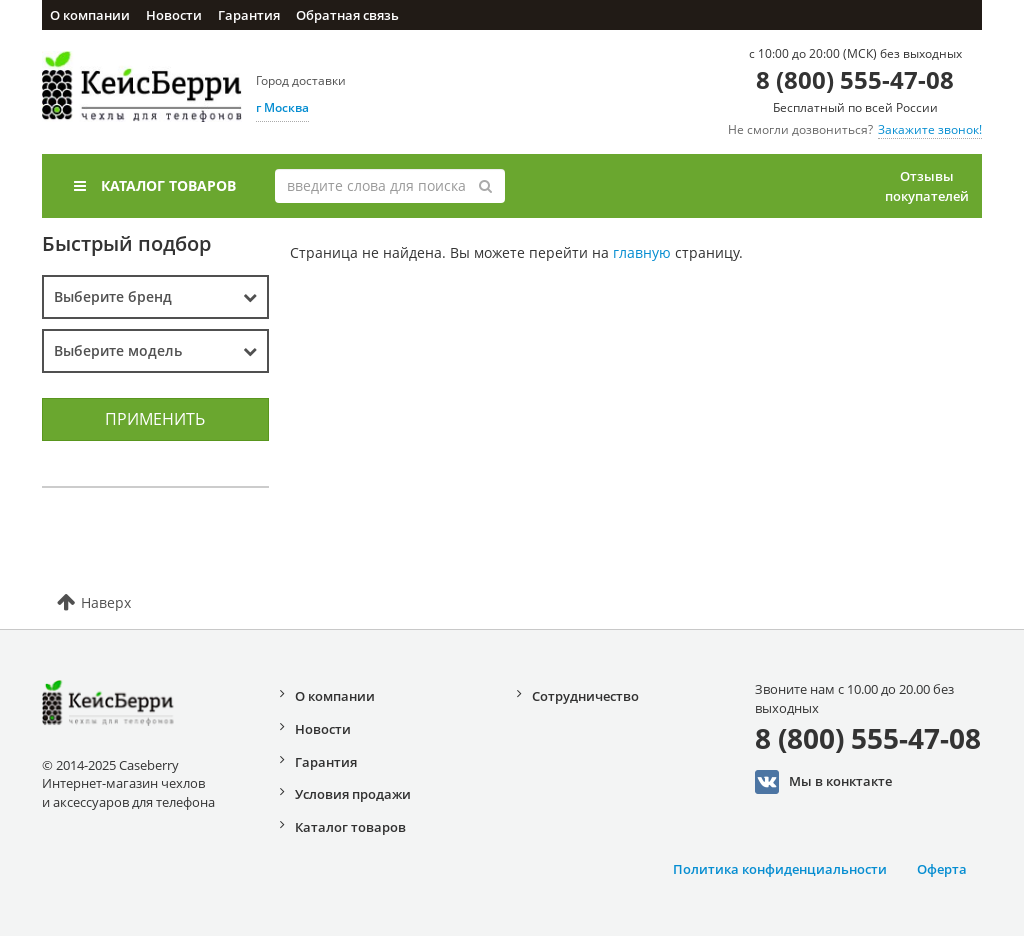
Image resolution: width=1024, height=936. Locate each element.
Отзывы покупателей (927, 186)
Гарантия (249, 15)
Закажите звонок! (930, 129)
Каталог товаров (155, 185)
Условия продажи (353, 794)
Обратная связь (347, 15)
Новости (174, 15)
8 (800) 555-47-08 (855, 79)
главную (642, 252)
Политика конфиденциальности (780, 869)
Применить (155, 419)
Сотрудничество (585, 696)
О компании (90, 15)
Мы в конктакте (823, 782)
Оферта (942, 869)
